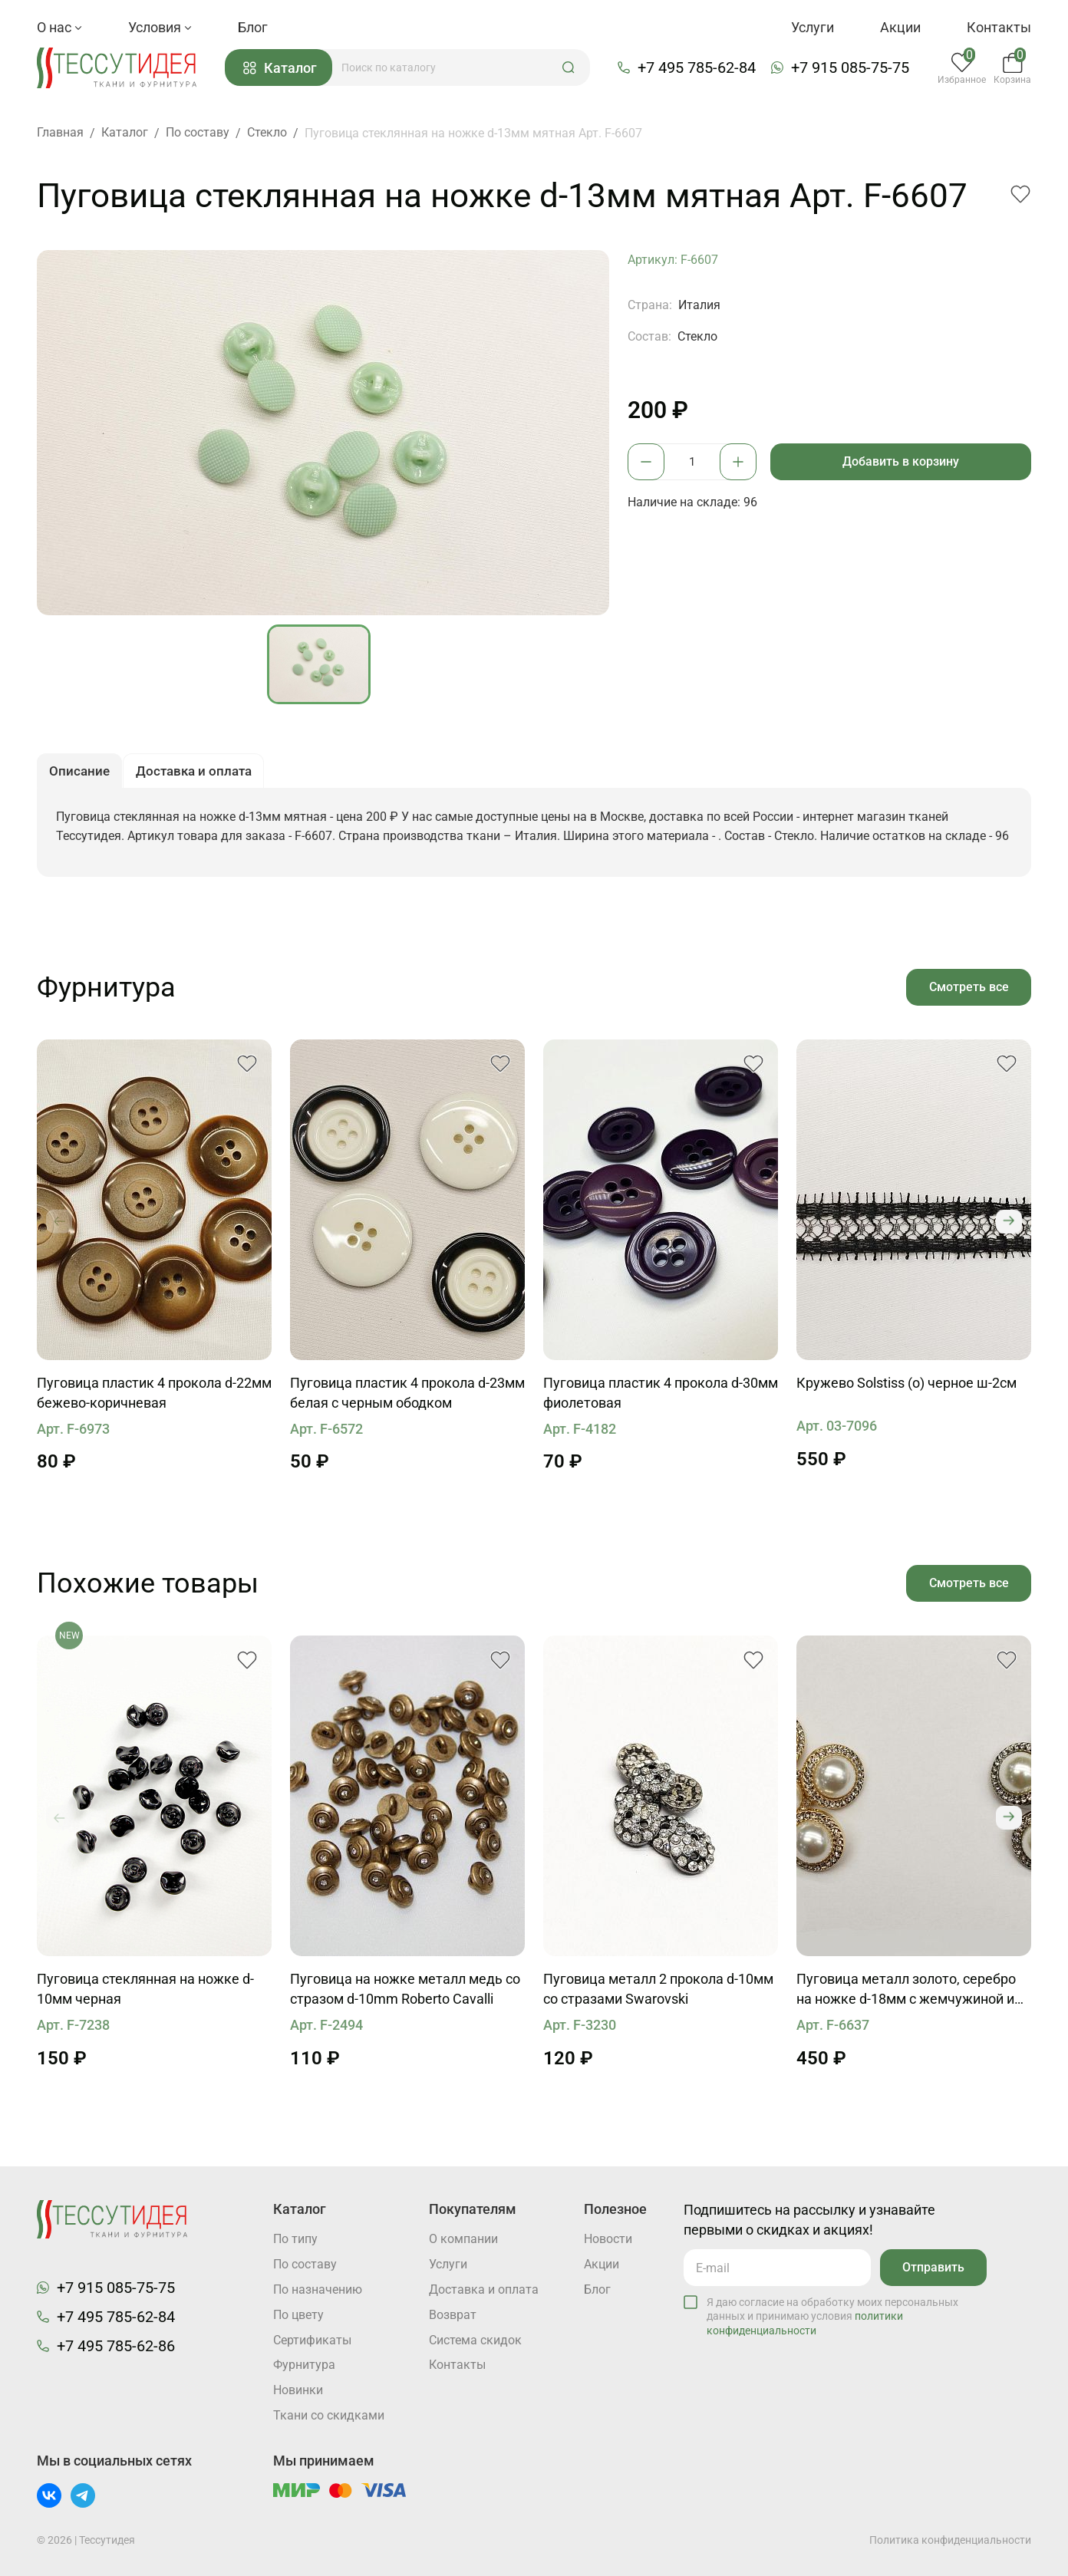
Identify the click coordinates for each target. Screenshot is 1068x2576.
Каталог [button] (282, 69)
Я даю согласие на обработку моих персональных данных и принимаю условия (832, 2315)
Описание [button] (81, 774)
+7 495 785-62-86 (116, 2345)
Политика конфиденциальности (950, 2540)
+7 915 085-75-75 (852, 68)
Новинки (298, 2390)
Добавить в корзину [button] (901, 462)
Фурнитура (304, 2365)
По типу (295, 2239)
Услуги (812, 27)
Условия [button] (160, 27)
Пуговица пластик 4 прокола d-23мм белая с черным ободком (407, 1397)
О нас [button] (59, 27)
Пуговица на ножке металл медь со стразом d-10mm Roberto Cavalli (405, 1993)
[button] (571, 68)
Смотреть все (968, 990)
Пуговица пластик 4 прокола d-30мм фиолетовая (660, 1397)
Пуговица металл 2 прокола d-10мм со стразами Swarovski (658, 1993)
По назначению (317, 2289)
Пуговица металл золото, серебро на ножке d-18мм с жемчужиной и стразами (906, 1994)
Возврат (452, 2315)
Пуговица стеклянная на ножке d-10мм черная (145, 1993)
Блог (253, 27)
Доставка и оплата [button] (199, 774)
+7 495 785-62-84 (698, 68)
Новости (608, 2239)
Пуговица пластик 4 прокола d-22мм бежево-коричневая (154, 1397)
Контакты (999, 27)
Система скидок (475, 2340)
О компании (463, 2239)
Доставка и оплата (484, 2289)
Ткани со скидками (328, 2416)
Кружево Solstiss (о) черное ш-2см (906, 1387)
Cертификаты (312, 2340)
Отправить (933, 2266)
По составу (305, 2264)
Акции (900, 27)
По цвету (298, 2315)
